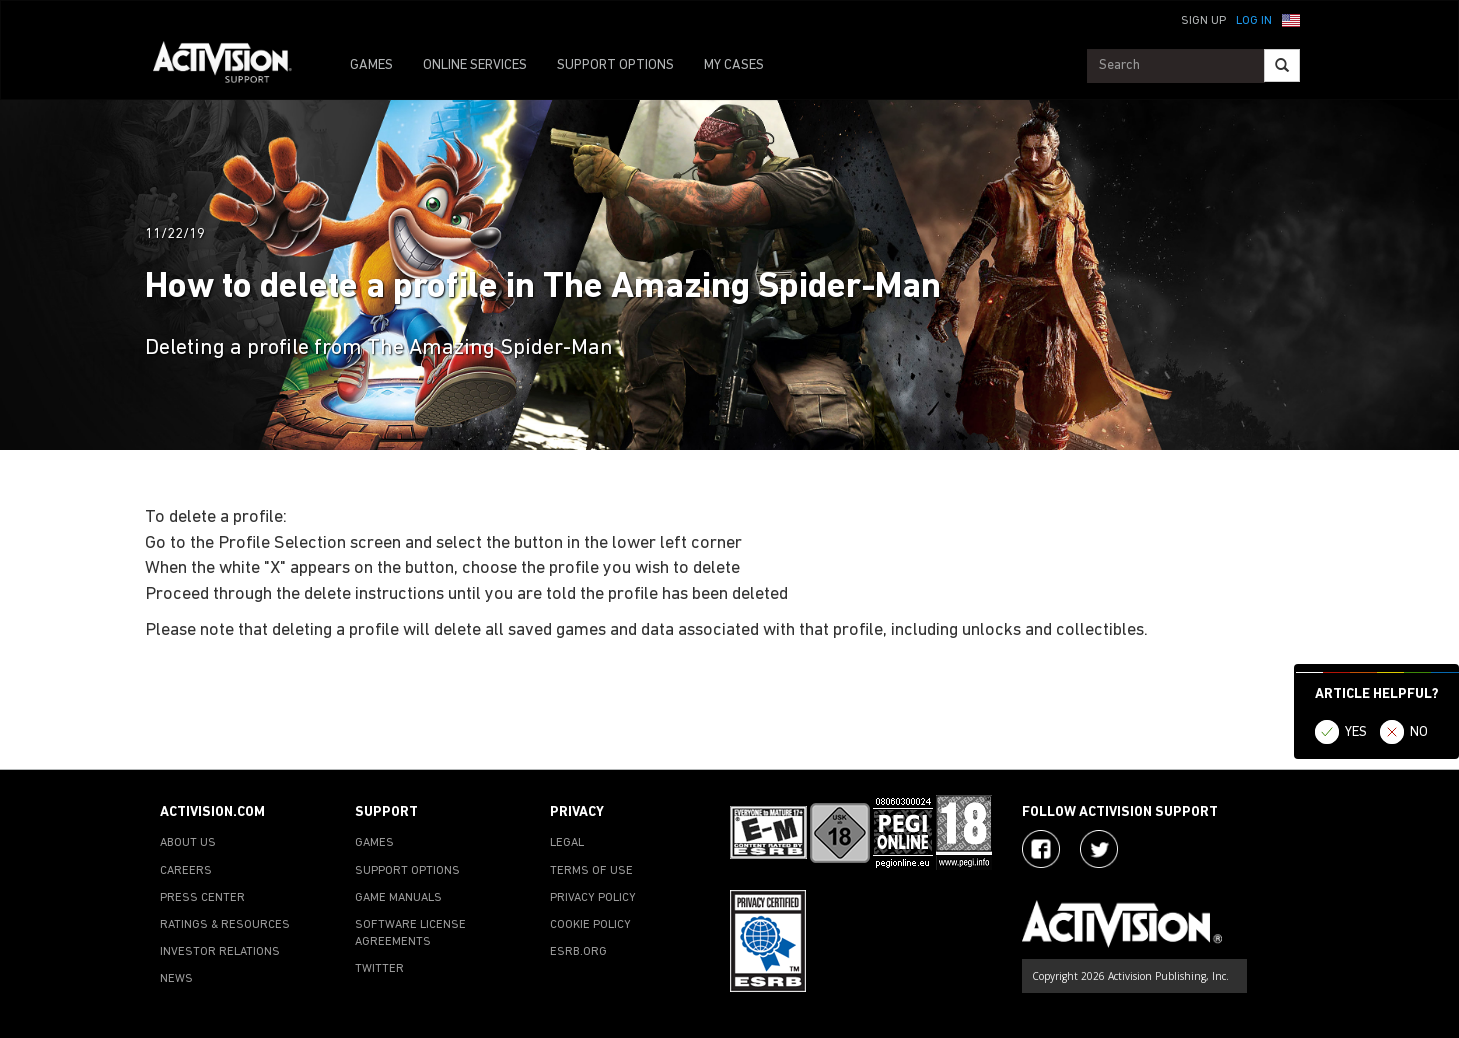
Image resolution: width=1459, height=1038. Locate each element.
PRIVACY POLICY (593, 898)
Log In (1254, 21)
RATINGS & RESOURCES (225, 925)
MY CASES (734, 65)
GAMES (371, 65)
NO (1419, 732)
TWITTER (379, 969)
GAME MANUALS (398, 898)
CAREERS (186, 871)
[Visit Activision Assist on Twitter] (1099, 849)
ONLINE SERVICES (475, 65)
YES (1356, 732)
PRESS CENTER (202, 898)
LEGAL (567, 843)
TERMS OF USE (591, 871)
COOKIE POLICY (590, 925)
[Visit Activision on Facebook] (1041, 849)
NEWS (176, 979)
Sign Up (1203, 21)
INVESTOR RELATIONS (220, 952)
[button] (1291, 19)
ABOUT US (188, 843)
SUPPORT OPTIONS (615, 65)
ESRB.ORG (578, 952)
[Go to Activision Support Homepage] (232, 66)
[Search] (1282, 65)
